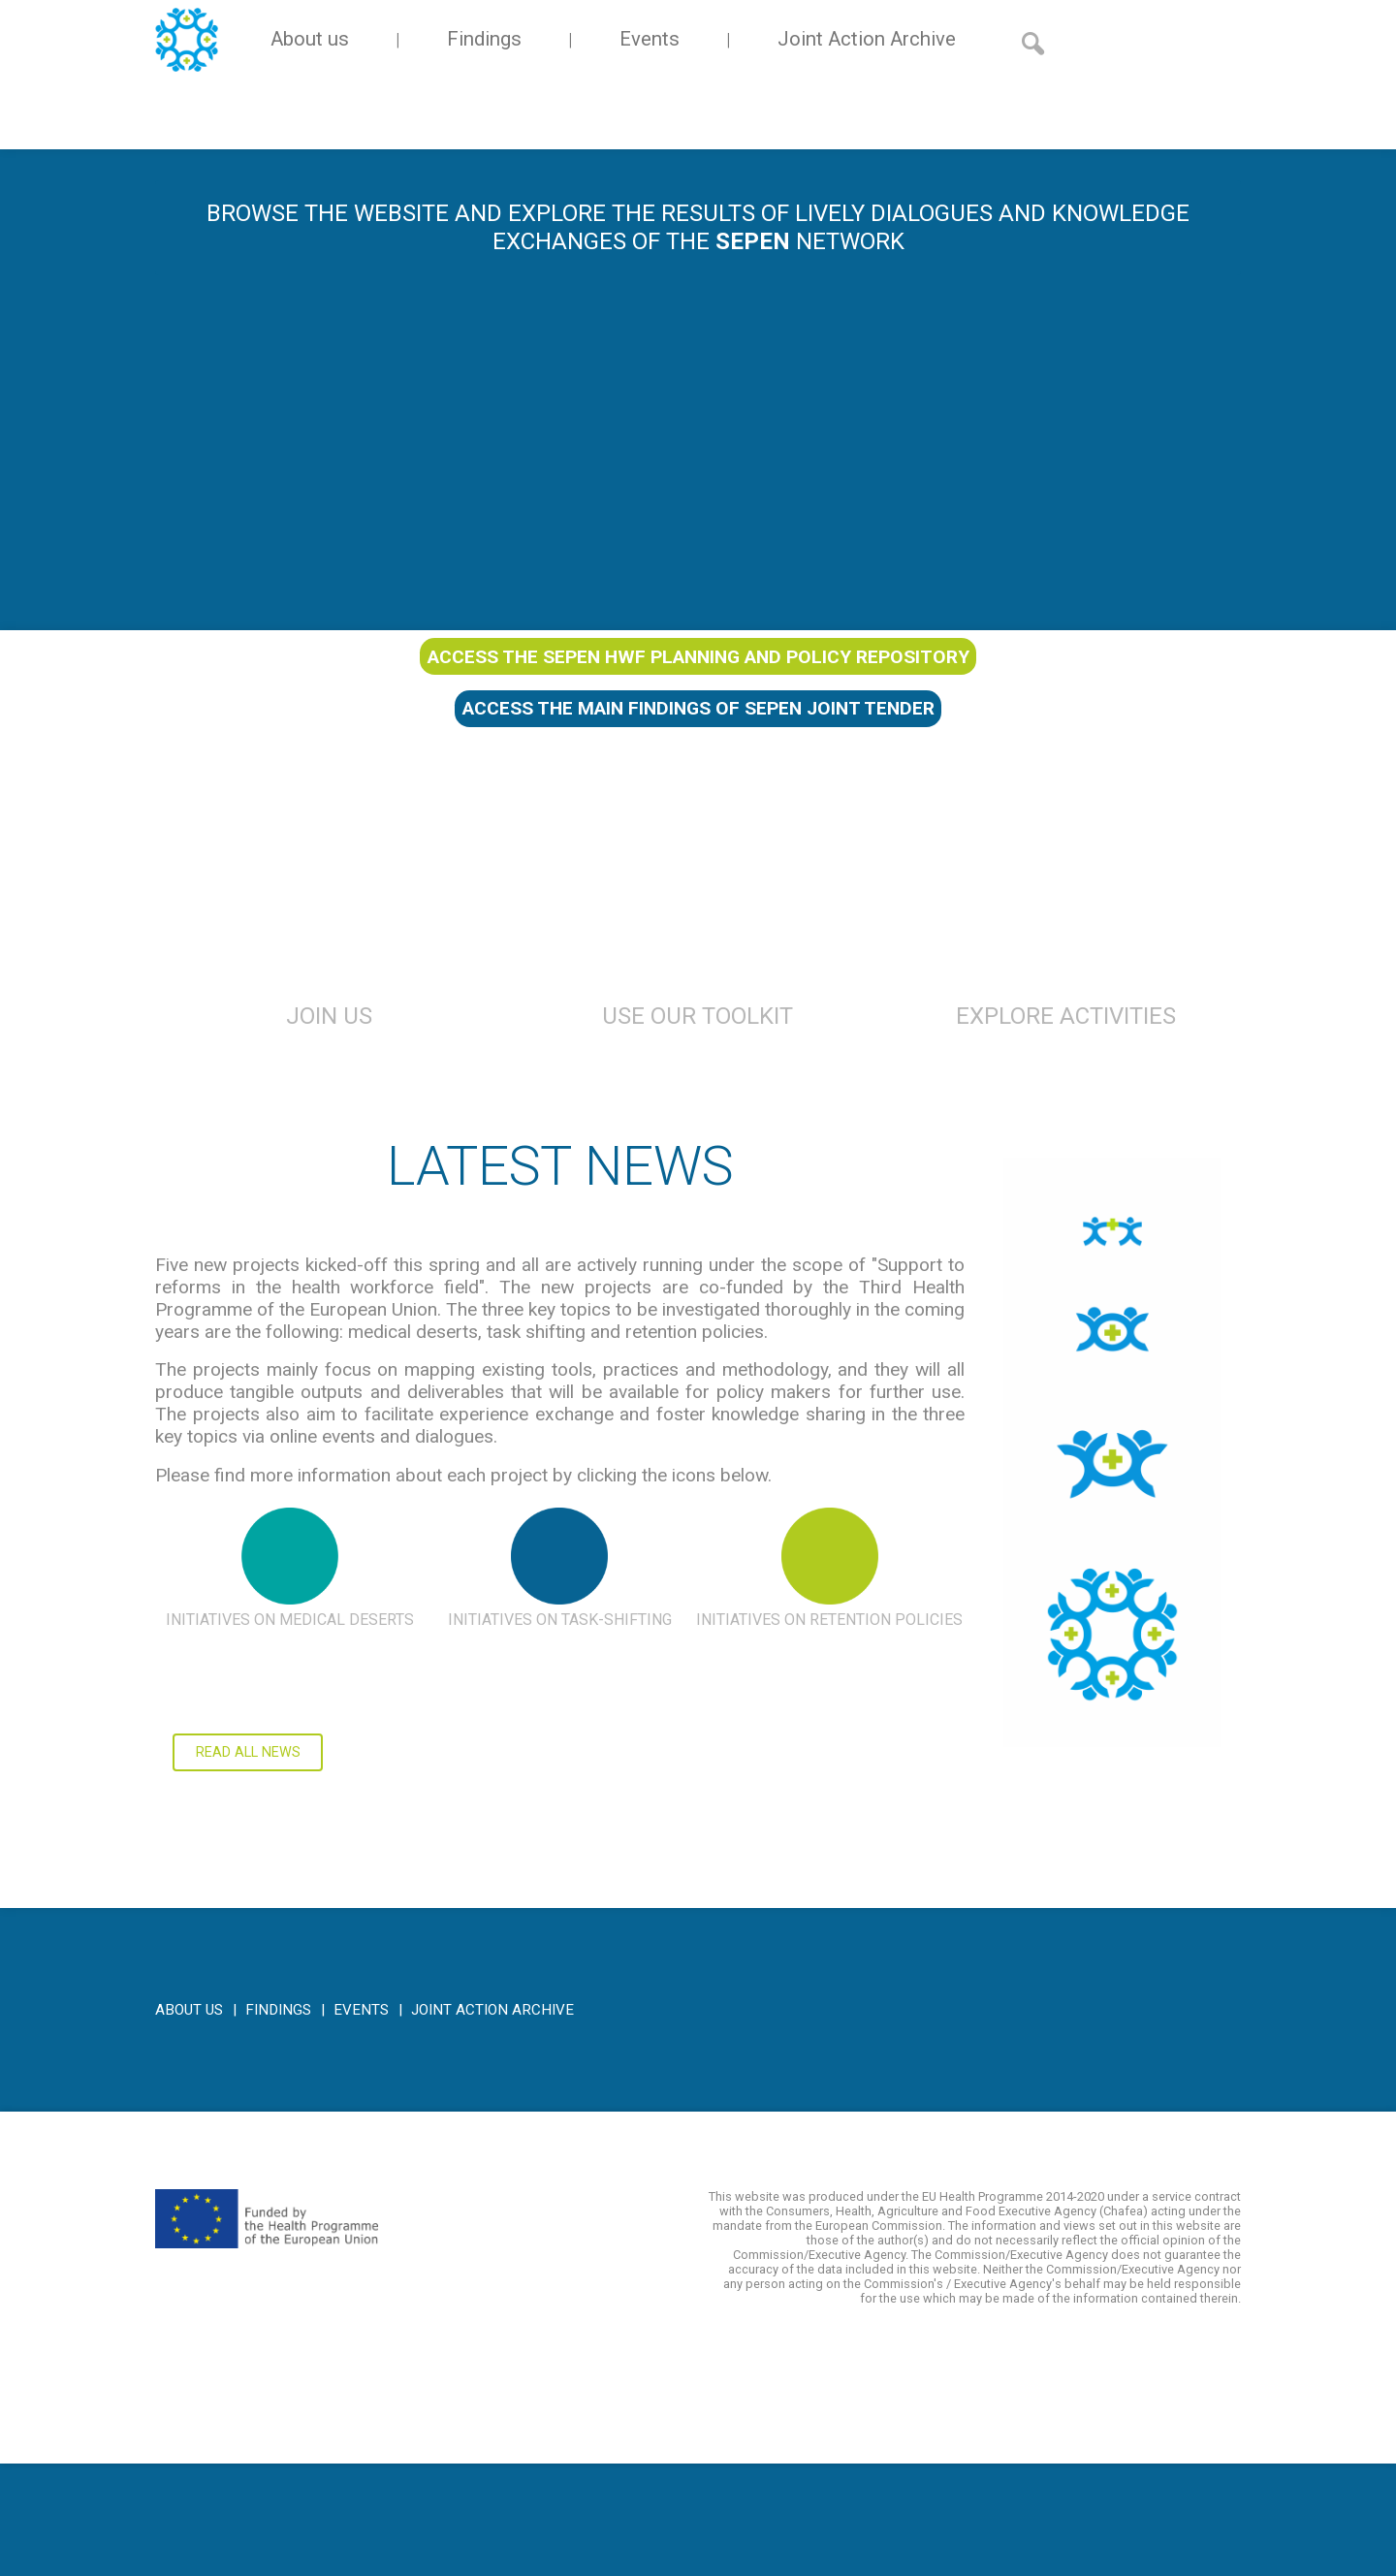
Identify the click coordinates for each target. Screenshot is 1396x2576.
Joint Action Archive (866, 38)
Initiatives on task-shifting (560, 1619)
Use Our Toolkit (697, 1016)
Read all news (248, 1752)
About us (309, 38)
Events (649, 38)
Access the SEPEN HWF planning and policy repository (698, 657)
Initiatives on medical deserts (290, 1619)
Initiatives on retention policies (829, 1619)
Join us (329, 1016)
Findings (484, 38)
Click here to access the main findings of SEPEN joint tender (1112, 1765)
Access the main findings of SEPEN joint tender (698, 708)
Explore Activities (1066, 1016)
